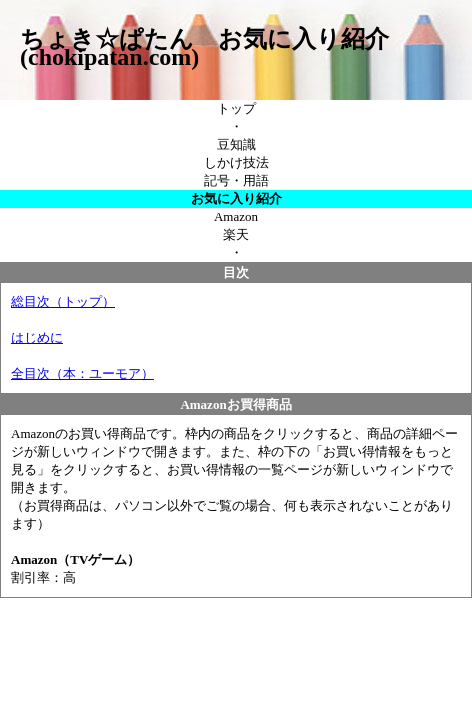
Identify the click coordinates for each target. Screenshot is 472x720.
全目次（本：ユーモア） (82, 373)
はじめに (37, 337)
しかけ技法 (236, 162)
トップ (236, 108)
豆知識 (236, 144)
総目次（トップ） (63, 301)
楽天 (236, 234)
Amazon (236, 216)
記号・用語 (236, 180)
